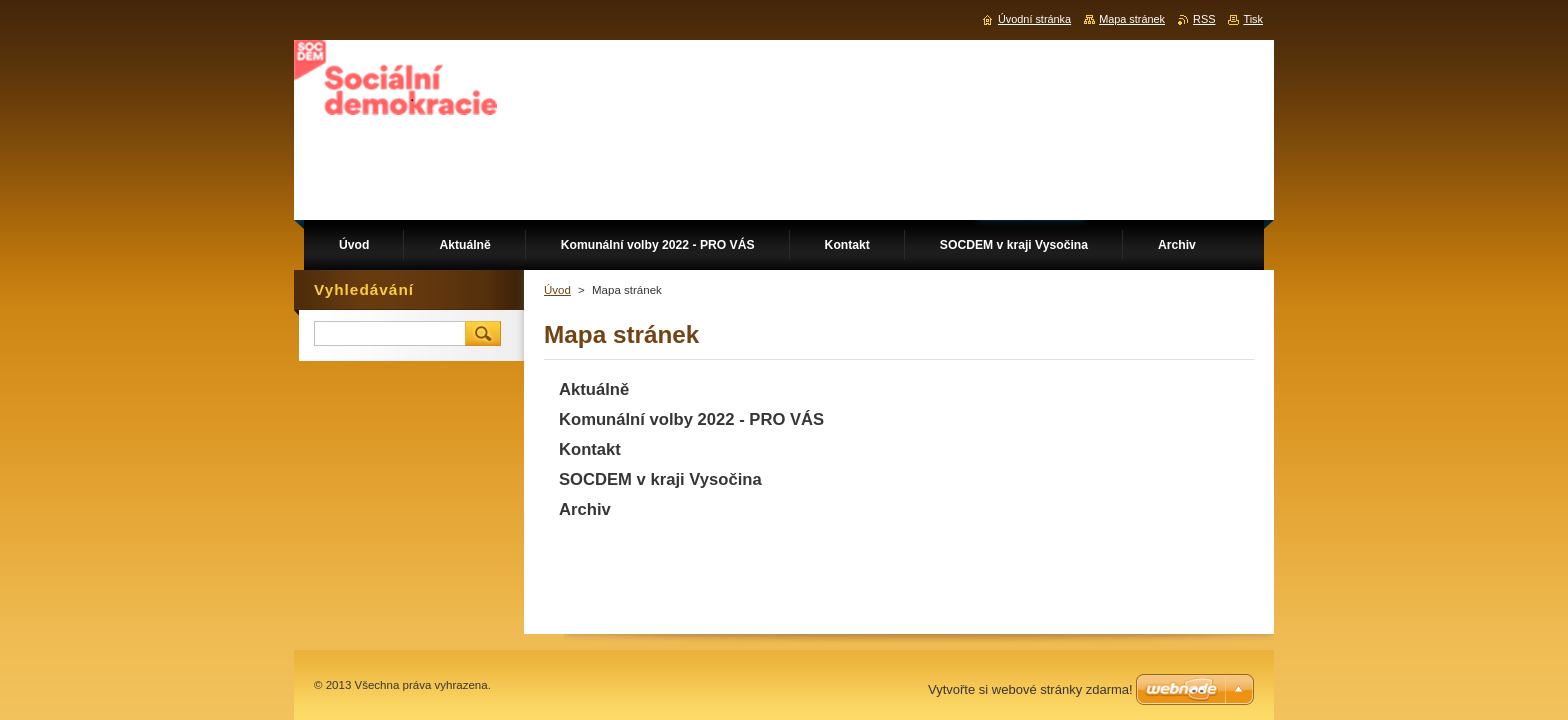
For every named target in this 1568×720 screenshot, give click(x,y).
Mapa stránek (1132, 19)
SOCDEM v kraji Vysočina (660, 479)
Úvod (557, 290)
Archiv (585, 509)
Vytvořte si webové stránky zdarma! (1030, 689)
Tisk (1253, 19)
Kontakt (590, 449)
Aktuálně (594, 389)
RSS (1204, 19)
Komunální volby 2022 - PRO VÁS (691, 419)
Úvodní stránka (1034, 19)
